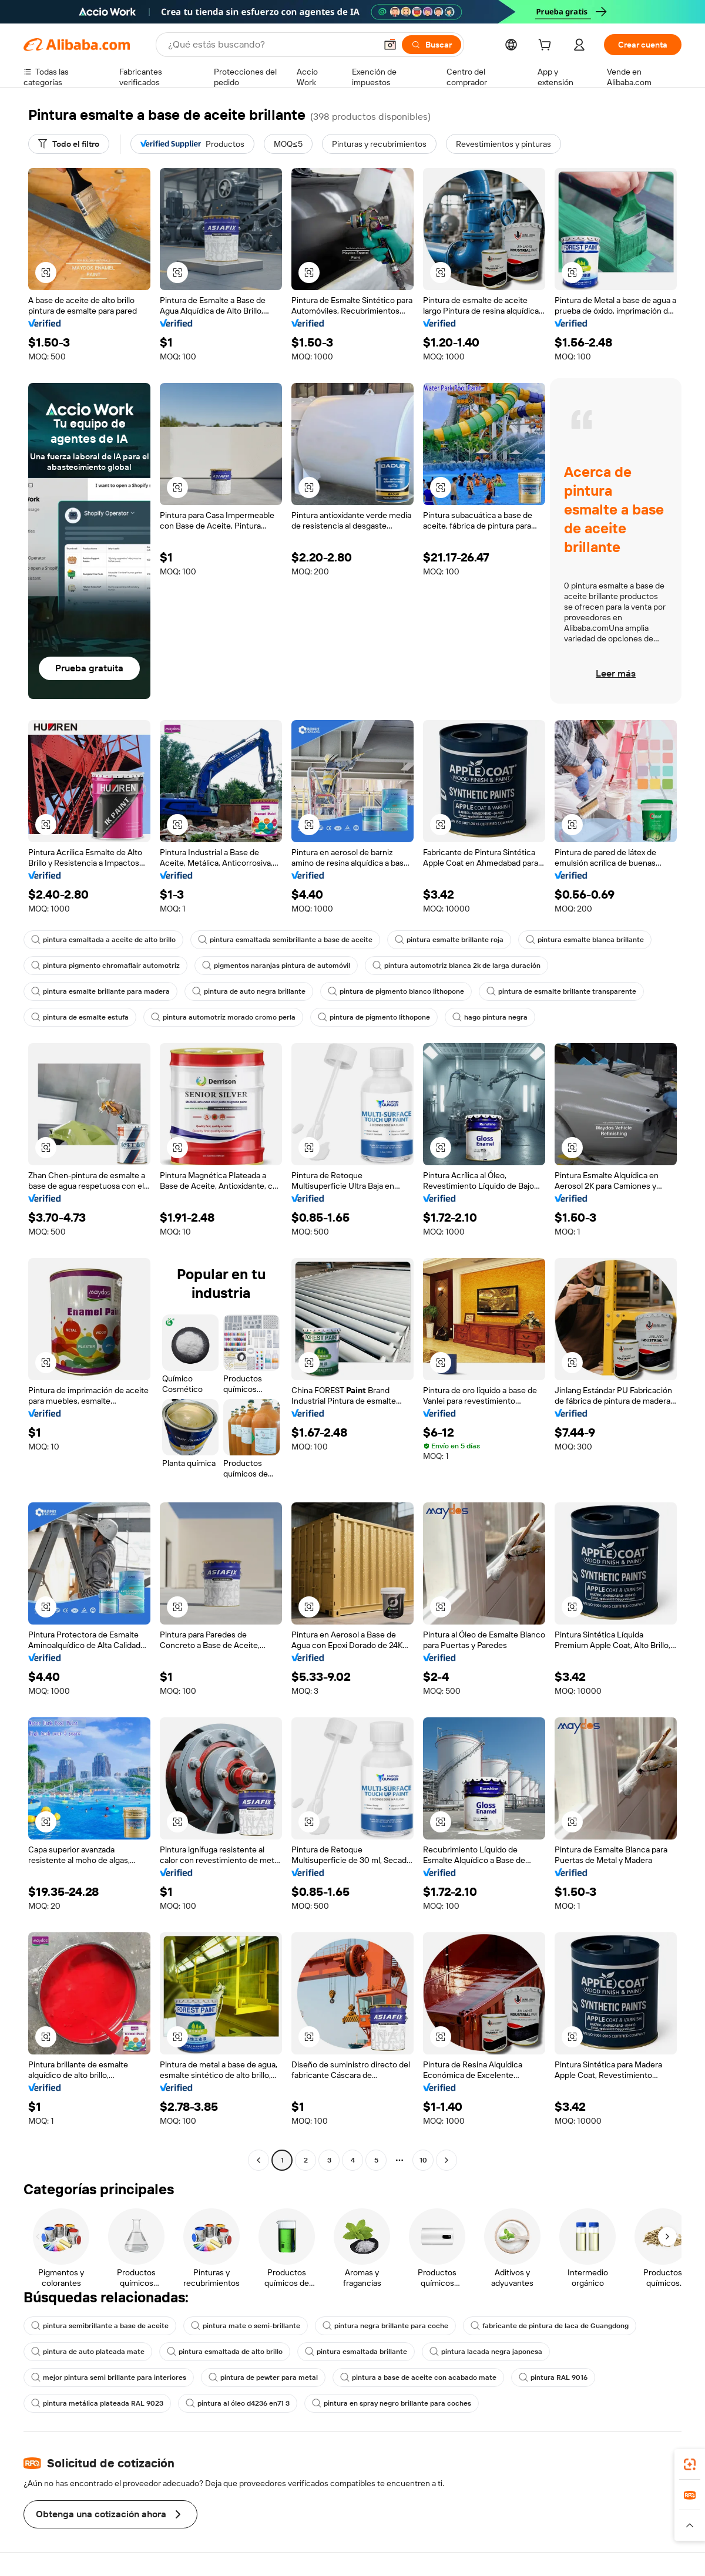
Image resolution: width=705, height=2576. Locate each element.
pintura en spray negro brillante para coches (391, 2403)
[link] (689, 2464)
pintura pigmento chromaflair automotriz (105, 965)
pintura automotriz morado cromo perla (223, 1017)
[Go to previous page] (258, 2160)
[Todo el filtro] (68, 144)
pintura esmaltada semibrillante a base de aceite (285, 939)
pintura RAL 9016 (553, 2377)
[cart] (547, 46)
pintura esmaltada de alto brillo (225, 2351)
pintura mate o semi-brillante (245, 2325)
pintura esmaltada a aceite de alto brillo (103, 939)
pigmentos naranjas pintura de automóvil (276, 965)
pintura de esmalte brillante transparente (561, 991)
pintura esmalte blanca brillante (585, 939)
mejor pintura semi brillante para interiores (108, 2377)
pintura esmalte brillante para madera (100, 991)
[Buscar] (431, 44)
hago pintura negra (490, 1017)
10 (423, 2160)
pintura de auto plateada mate (88, 2351)
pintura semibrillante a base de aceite (100, 2325)
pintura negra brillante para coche (385, 2325)
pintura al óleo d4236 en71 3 (238, 2403)
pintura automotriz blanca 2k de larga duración (456, 965)
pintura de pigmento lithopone (374, 1017)
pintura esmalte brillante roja (449, 939)
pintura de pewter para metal (263, 2377)
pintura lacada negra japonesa (485, 2351)
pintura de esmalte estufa (80, 1017)
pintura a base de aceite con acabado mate (418, 2377)
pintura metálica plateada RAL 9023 (97, 2403)
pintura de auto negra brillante (249, 991)
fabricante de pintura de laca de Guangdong (550, 2325)
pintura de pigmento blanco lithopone (396, 991)
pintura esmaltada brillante (356, 2351)
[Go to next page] (446, 2160)
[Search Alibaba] (271, 44)
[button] (390, 45)
